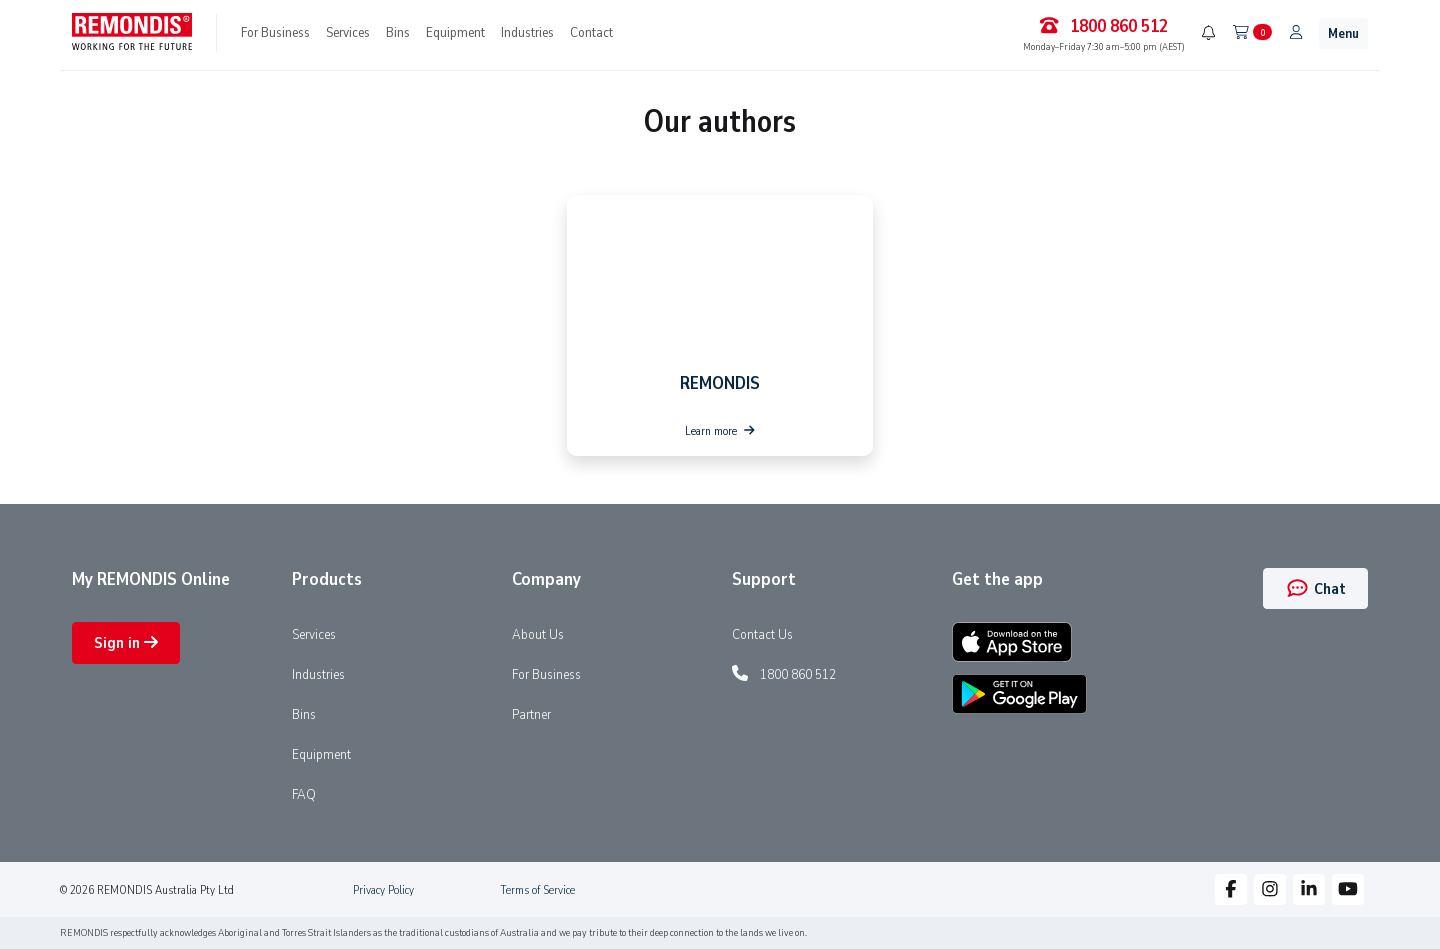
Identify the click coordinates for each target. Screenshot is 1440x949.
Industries (527, 32)
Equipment (455, 32)
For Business (275, 32)
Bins (398, 32)
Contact (591, 32)
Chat (1315, 589)
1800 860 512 (798, 674)
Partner (531, 714)
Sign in (126, 643)
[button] (1231, 889)
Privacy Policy (383, 890)
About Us (538, 634)
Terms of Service (537, 890)
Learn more (720, 431)
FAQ (304, 794)
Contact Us (762, 634)
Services (348, 32)
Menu (1343, 33)
